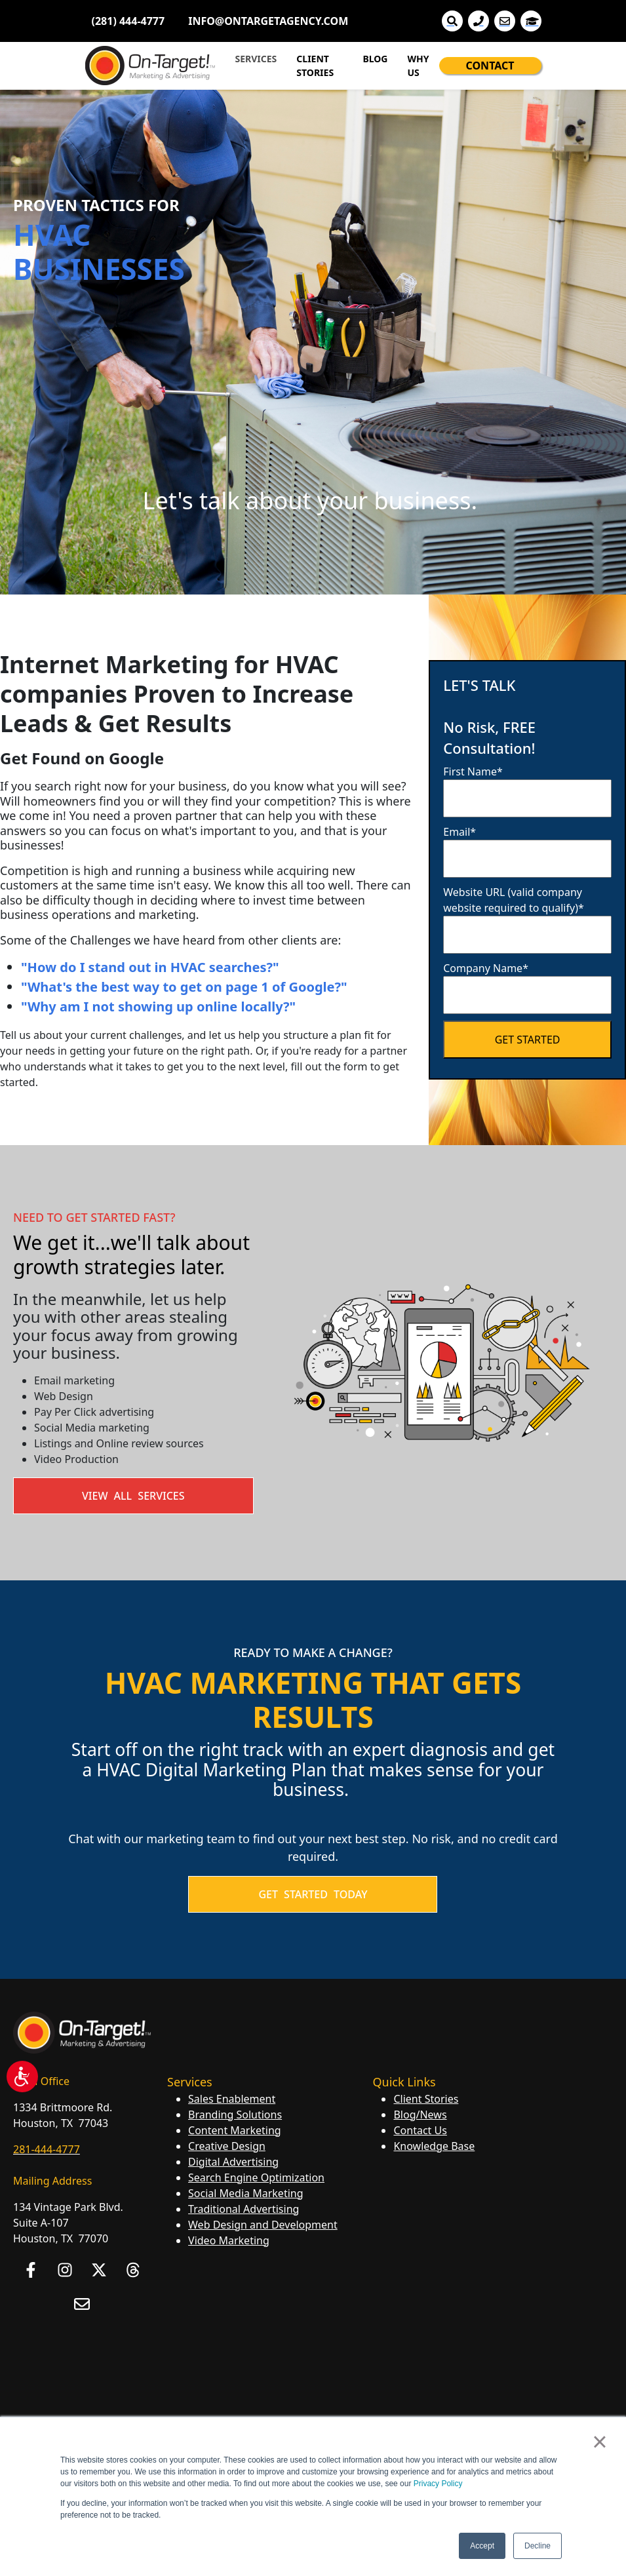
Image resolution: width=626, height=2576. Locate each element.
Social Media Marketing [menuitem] (245, 2193)
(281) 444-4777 (128, 21)
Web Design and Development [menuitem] (263, 2224)
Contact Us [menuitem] (419, 2130)
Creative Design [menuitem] (226, 2146)
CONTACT (490, 65)
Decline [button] (537, 2545)
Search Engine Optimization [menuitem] (256, 2177)
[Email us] (82, 2304)
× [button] (599, 2442)
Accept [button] (482, 2545)
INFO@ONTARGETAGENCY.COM (268, 21)
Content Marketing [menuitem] (234, 2130)
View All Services (133, 1496)
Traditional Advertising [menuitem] (243, 2209)
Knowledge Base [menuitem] (434, 2146)
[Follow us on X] (99, 2270)
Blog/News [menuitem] (419, 2114)
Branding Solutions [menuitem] (235, 2114)
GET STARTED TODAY (312, 1894)
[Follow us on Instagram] (65, 2270)
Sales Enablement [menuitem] (231, 2099)
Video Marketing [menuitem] (228, 2240)
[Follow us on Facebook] (31, 2270)
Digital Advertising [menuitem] (233, 2162)
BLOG (374, 58)
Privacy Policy (438, 2483)
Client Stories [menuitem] (425, 2099)
